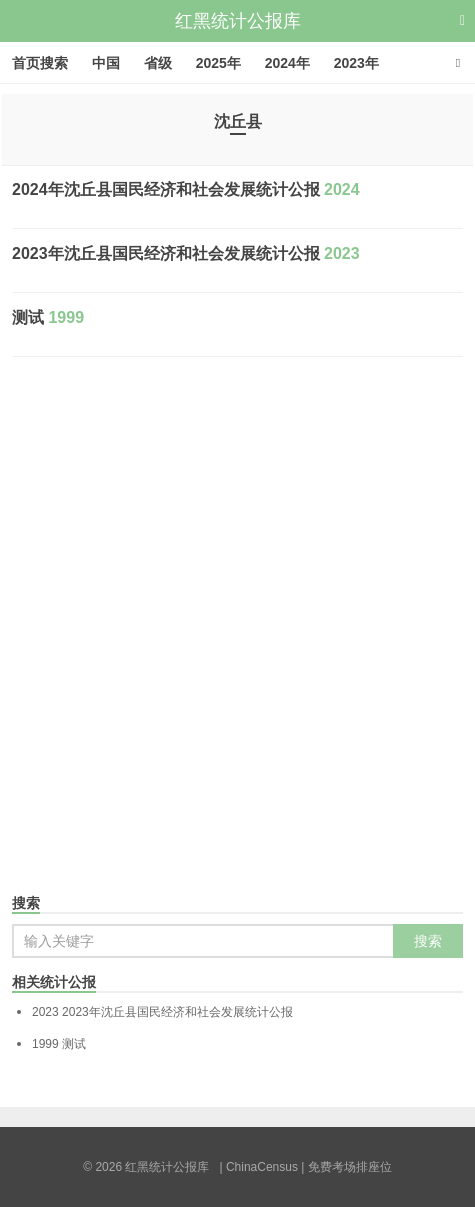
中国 (106, 63)
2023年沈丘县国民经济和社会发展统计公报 (186, 253)
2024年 (287, 63)
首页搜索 (40, 63)
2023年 (356, 63)
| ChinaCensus (258, 1167)
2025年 (218, 63)
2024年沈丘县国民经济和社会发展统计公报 (186, 189)
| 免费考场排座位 (345, 1167)
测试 (48, 317)
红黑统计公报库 (238, 21)
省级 (158, 63)
